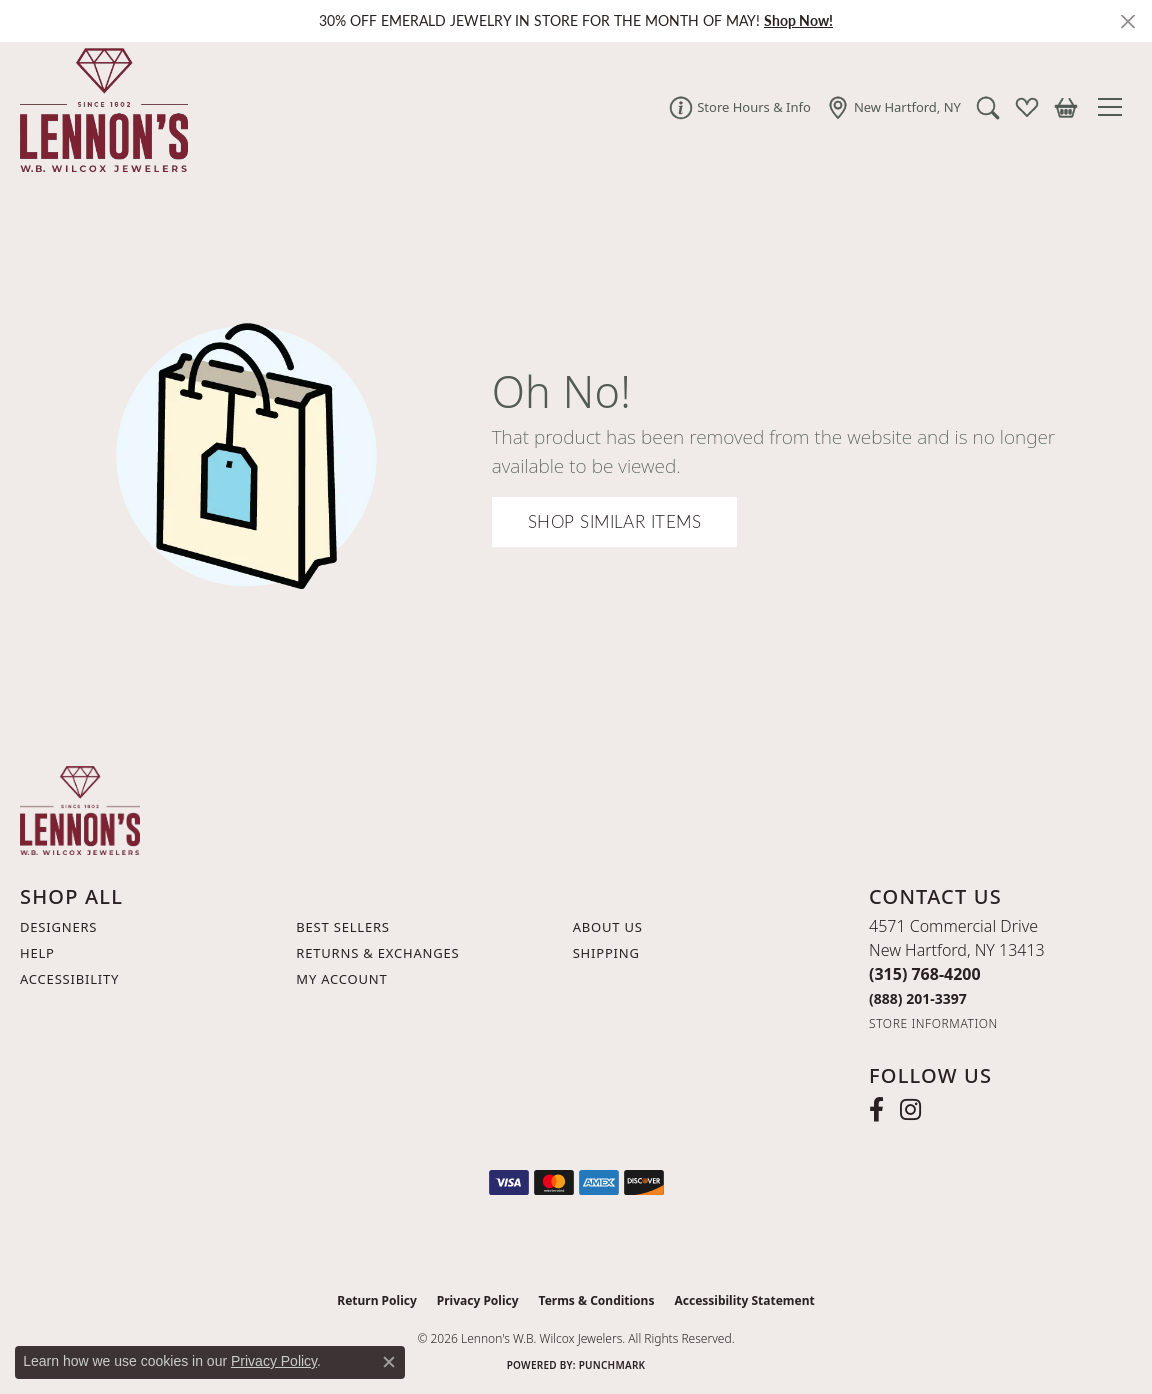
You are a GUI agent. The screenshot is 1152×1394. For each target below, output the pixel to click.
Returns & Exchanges (377, 953)
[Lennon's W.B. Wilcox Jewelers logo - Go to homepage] (99, 107)
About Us (608, 927)
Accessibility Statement (744, 1300)
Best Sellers (342, 927)
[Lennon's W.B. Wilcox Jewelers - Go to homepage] (80, 809)
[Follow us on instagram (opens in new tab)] (910, 1110)
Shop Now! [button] (798, 20)
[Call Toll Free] (918, 998)
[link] (740, 107)
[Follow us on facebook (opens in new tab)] (876, 1110)
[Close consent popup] (389, 1362)
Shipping (606, 953)
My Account (341, 979)
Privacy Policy (478, 1300)
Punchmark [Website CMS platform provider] (612, 1365)
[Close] (1127, 21)
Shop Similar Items (615, 521)
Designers (58, 927)
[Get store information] (933, 1023)
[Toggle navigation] (1115, 107)
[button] (988, 107)
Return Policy (377, 1300)
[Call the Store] (925, 974)
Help (37, 953)
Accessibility (69, 979)
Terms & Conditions (597, 1300)
